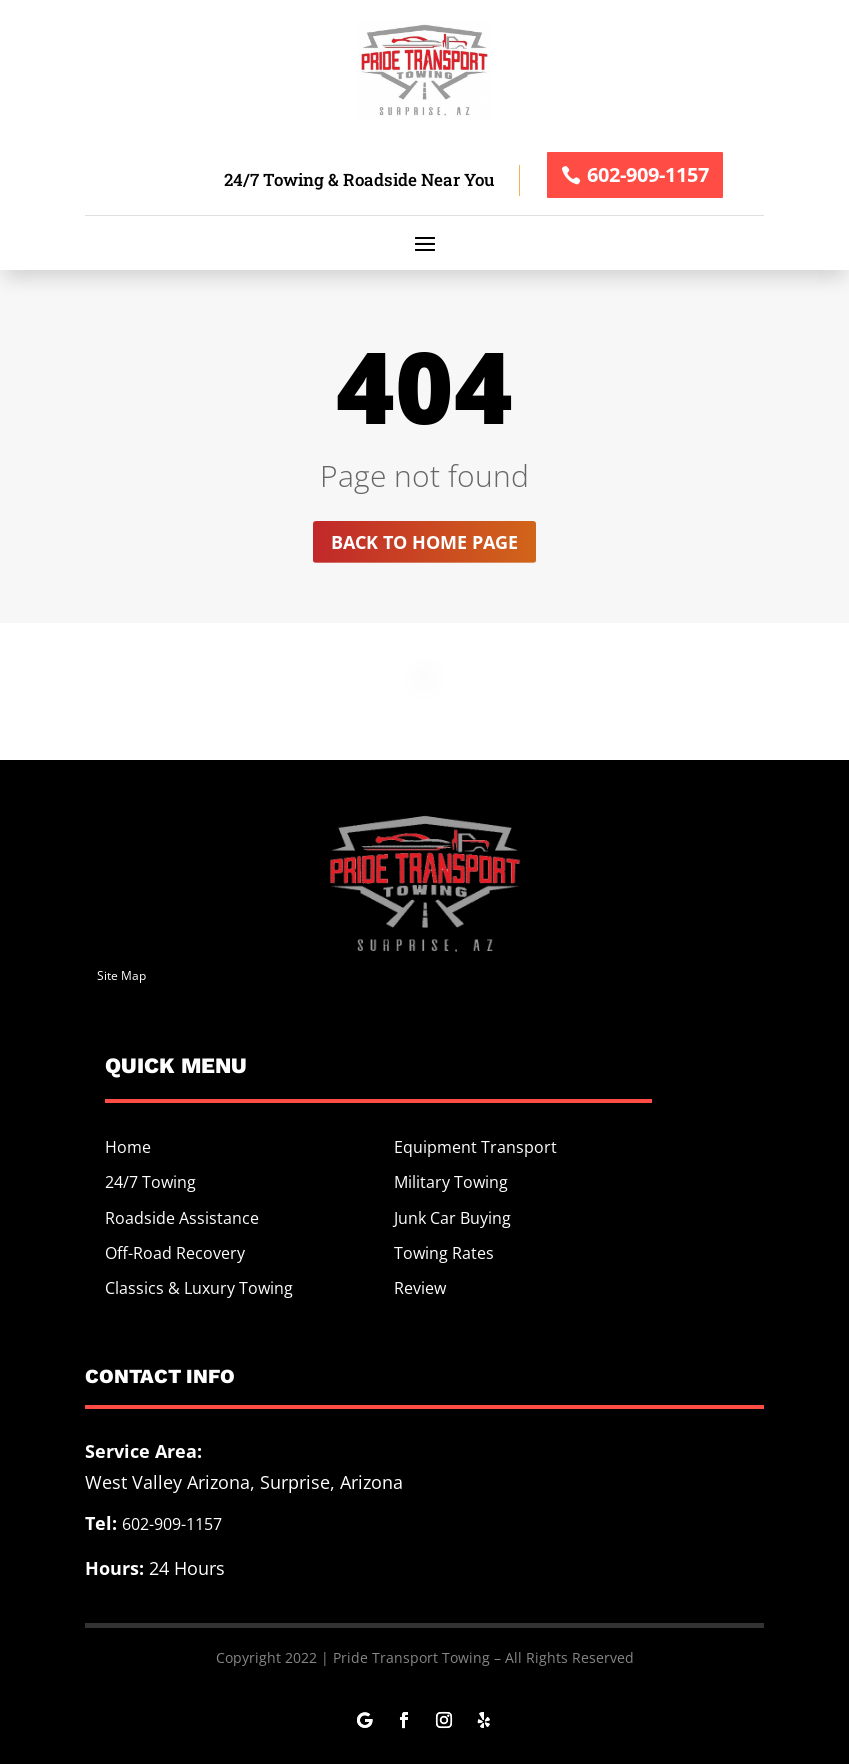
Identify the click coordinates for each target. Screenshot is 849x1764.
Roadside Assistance (182, 1218)
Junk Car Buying (452, 1218)
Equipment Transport (475, 1147)
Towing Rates (444, 1253)
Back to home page (424, 542)
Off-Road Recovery (175, 1253)
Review (420, 1288)
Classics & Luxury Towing (199, 1288)
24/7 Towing (150, 1182)
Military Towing (451, 1182)
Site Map (121, 975)
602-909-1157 (648, 174)
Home (128, 1147)
